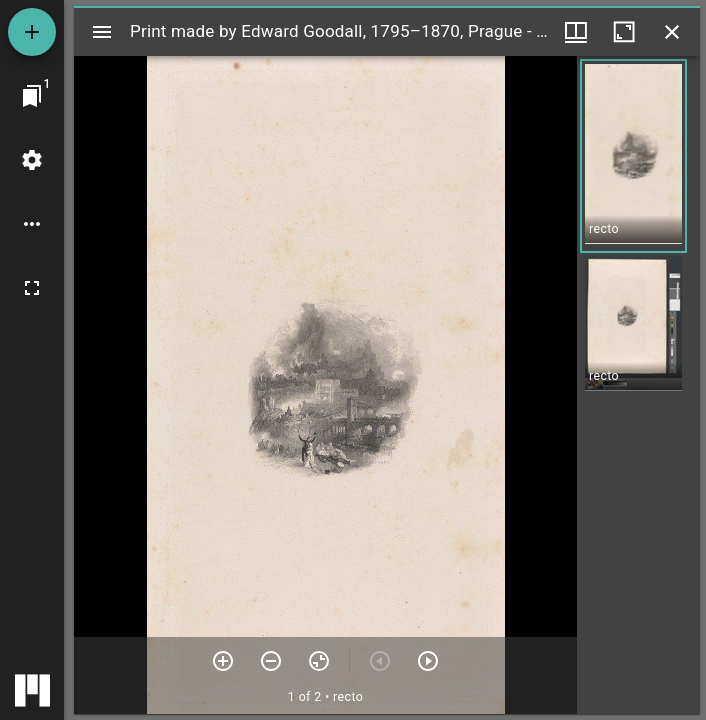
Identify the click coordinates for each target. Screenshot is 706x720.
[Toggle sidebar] (102, 32)
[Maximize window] (624, 32)
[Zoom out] (271, 661)
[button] (633, 156)
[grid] (638, 385)
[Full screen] (32, 288)
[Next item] (428, 661)
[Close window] (672, 32)
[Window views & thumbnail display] (576, 32)
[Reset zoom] (319, 661)
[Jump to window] (32, 96)
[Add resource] (32, 32)
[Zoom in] (223, 661)
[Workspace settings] (32, 160)
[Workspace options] (32, 224)
